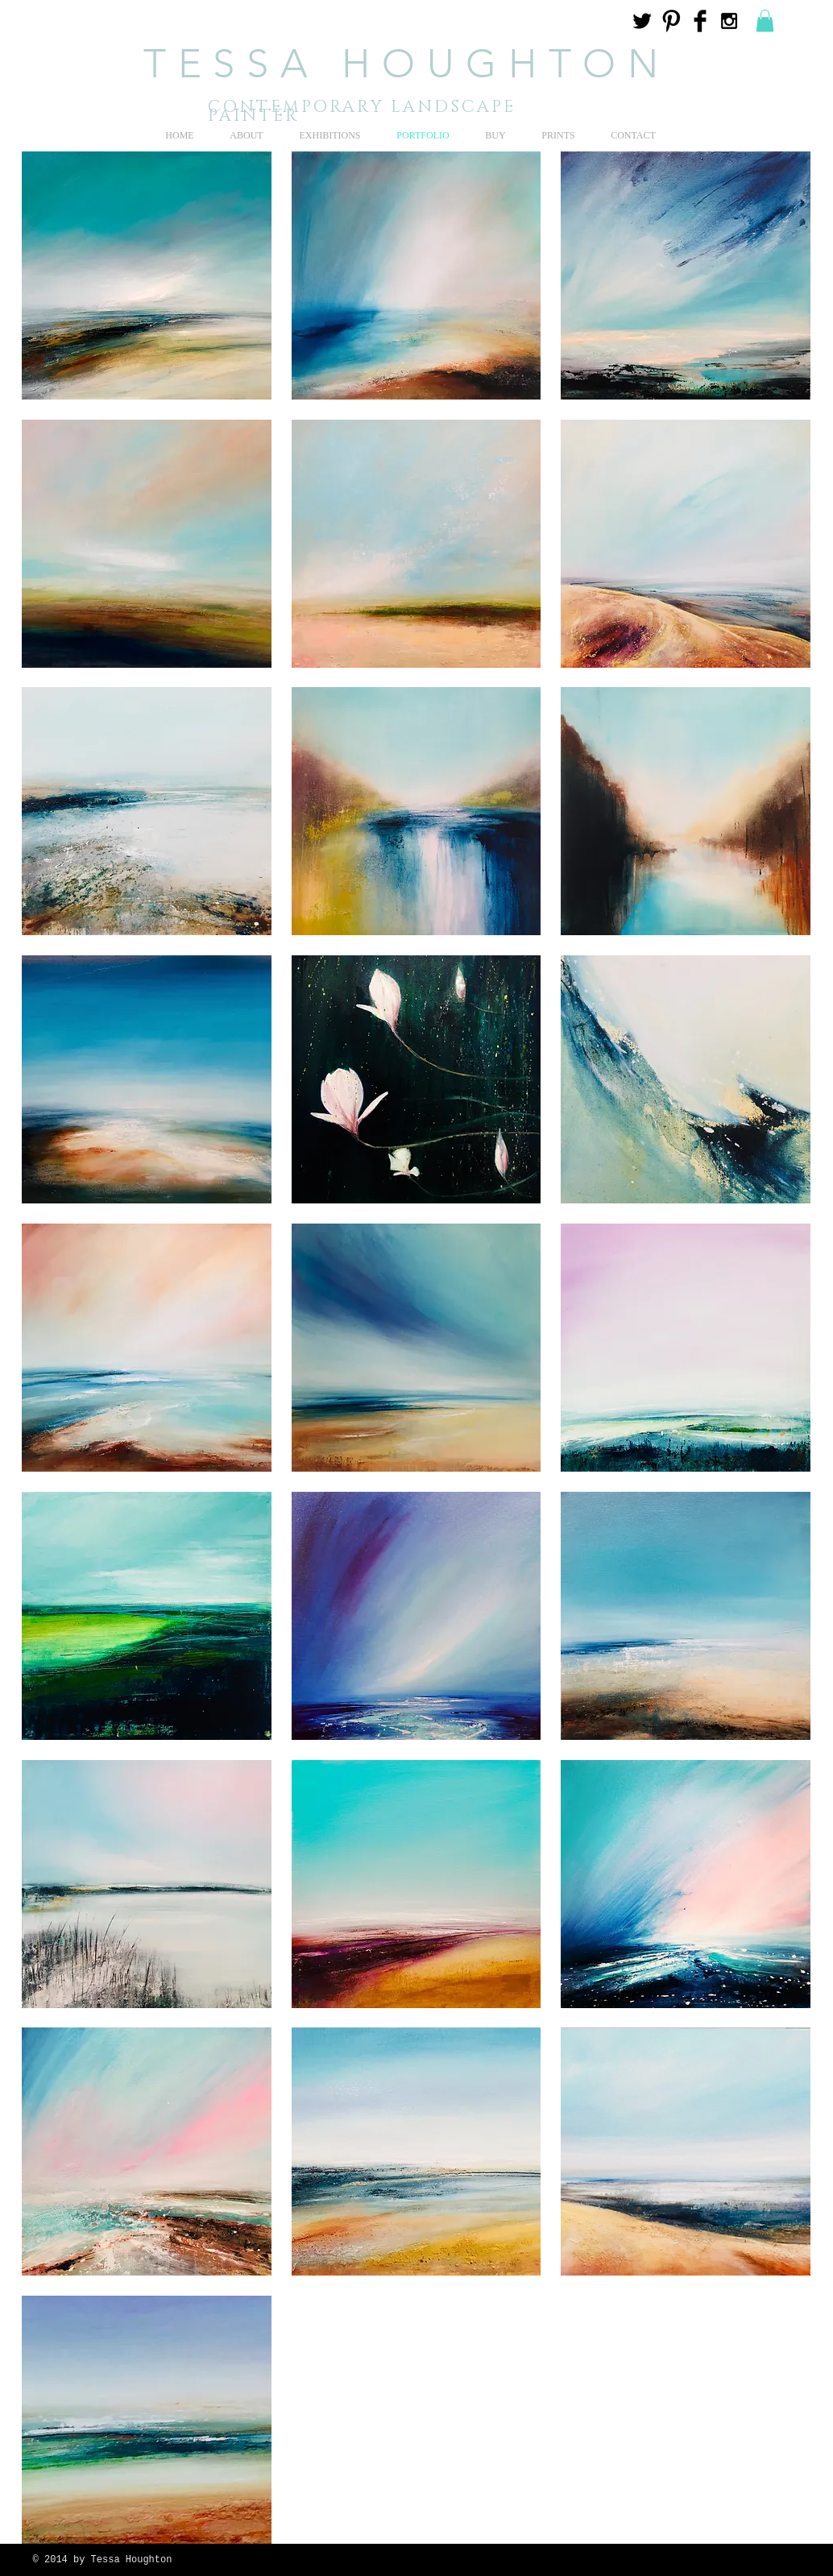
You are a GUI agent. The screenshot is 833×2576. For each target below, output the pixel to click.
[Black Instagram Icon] (729, 21)
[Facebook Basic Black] (700, 21)
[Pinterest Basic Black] (671, 21)
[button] (765, 20)
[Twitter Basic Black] (642, 21)
